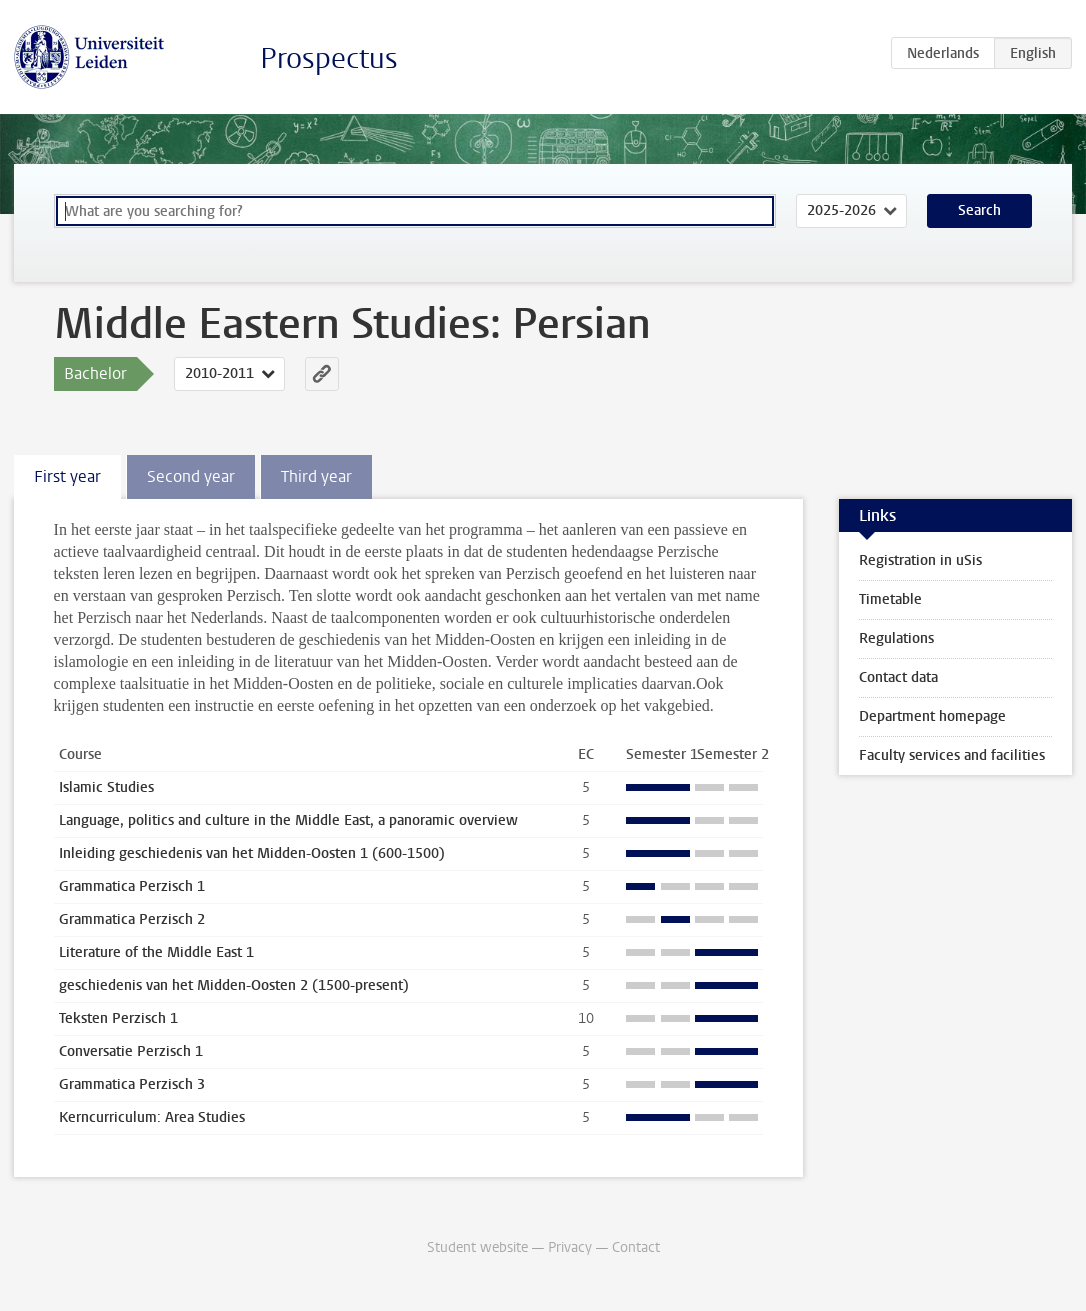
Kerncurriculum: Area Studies (152, 1117)
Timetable (890, 599)
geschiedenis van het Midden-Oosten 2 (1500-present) (234, 985)
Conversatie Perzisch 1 (131, 1051)
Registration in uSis (920, 560)
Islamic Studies (106, 787)
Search (979, 210)
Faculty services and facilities (952, 755)
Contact (636, 1247)
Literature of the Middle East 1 (156, 952)
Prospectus (329, 58)
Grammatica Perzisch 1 (132, 886)
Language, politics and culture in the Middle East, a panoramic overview (288, 820)
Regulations (896, 638)
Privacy (570, 1247)
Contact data (898, 677)
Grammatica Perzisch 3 (132, 1084)
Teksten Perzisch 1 (118, 1018)
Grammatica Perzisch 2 (132, 919)
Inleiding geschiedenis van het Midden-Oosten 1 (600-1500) (252, 853)
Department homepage (932, 716)
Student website (477, 1247)
